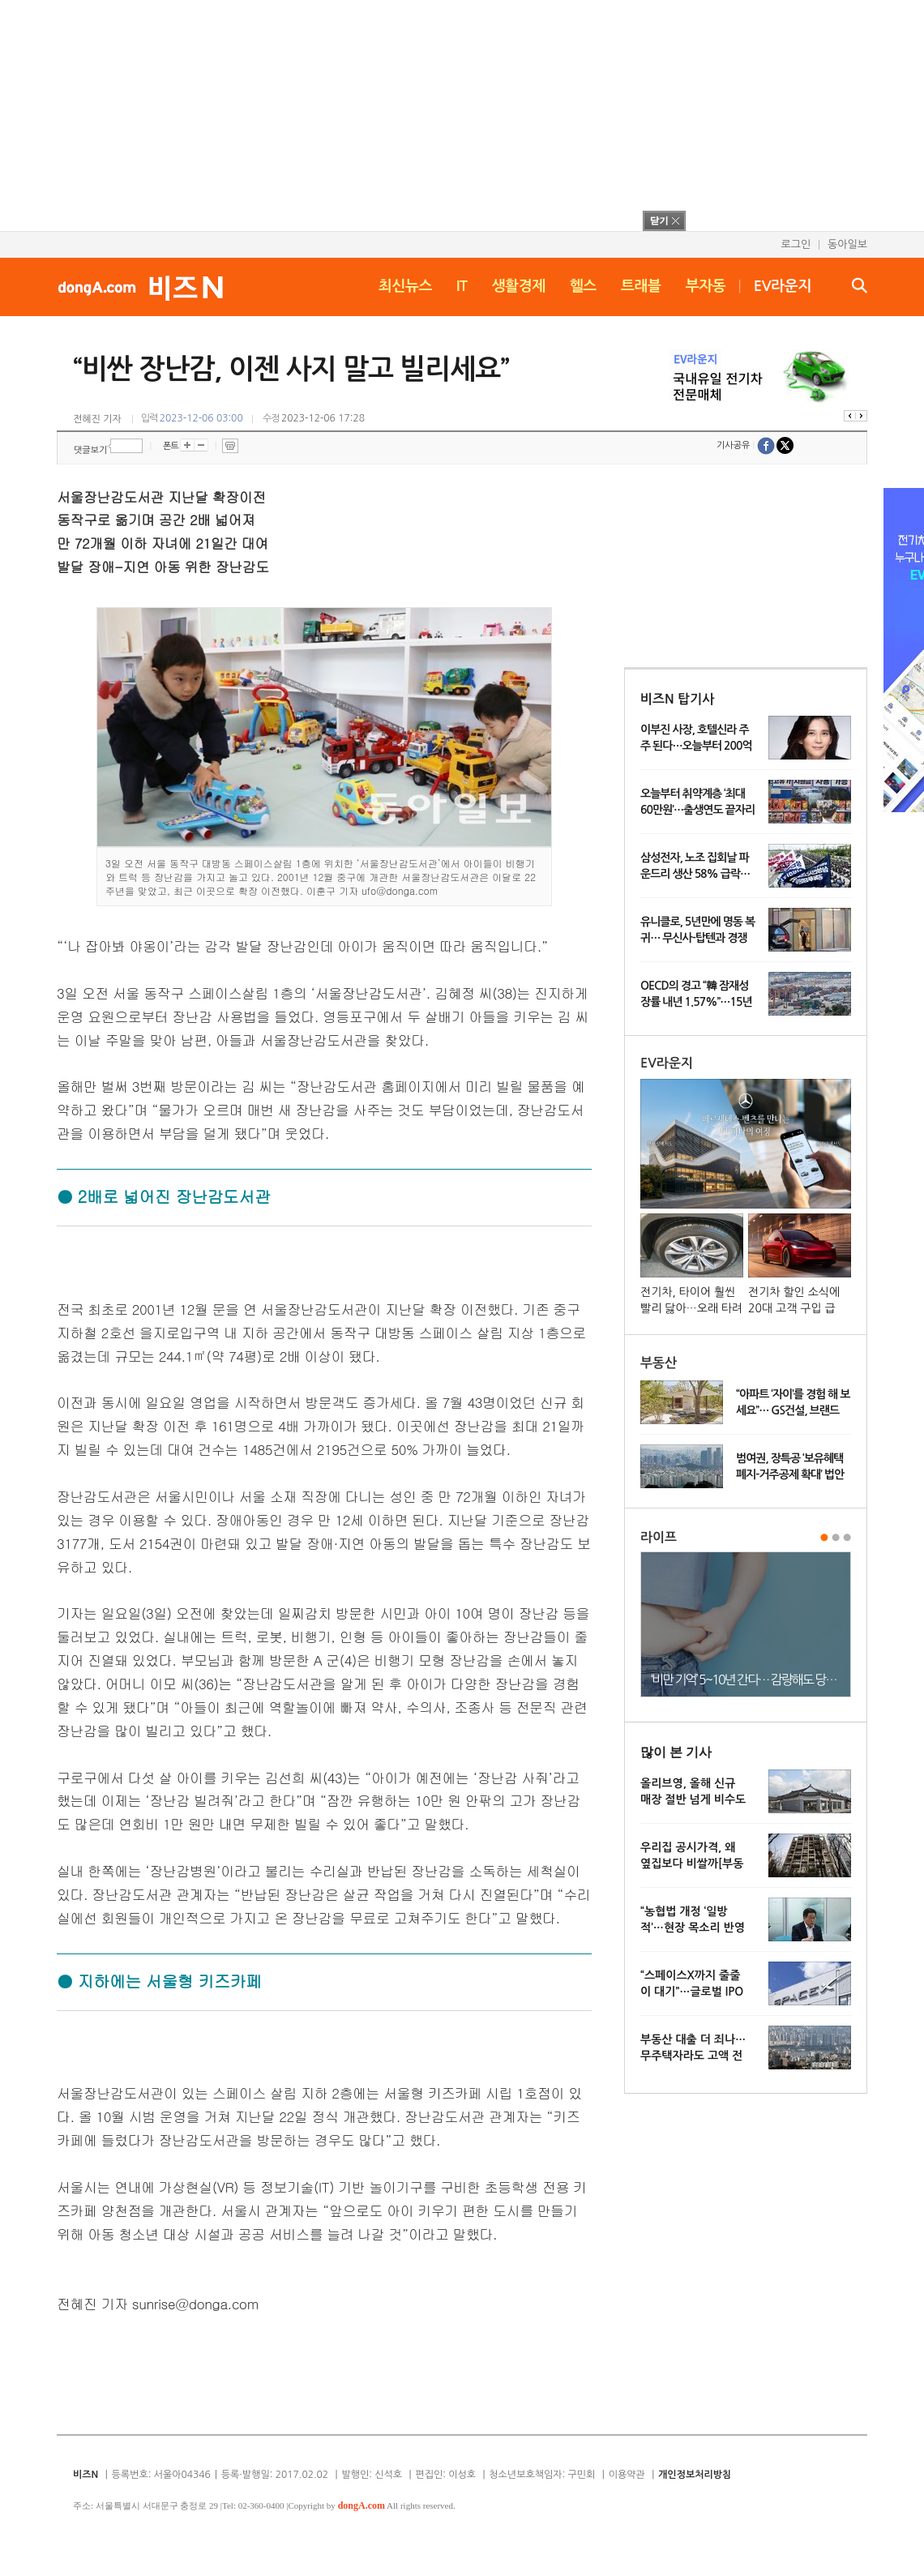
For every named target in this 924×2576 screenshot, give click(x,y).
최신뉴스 (405, 286)
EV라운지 (782, 286)
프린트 (230, 446)
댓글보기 (90, 450)
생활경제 (518, 286)
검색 (859, 285)
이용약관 (627, 2475)
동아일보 (847, 244)
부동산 (658, 1363)
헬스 (583, 286)
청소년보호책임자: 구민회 (542, 2475)
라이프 (658, 1537)
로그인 (796, 244)
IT (461, 286)
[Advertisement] (441, 113)
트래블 (641, 286)
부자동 (706, 286)
